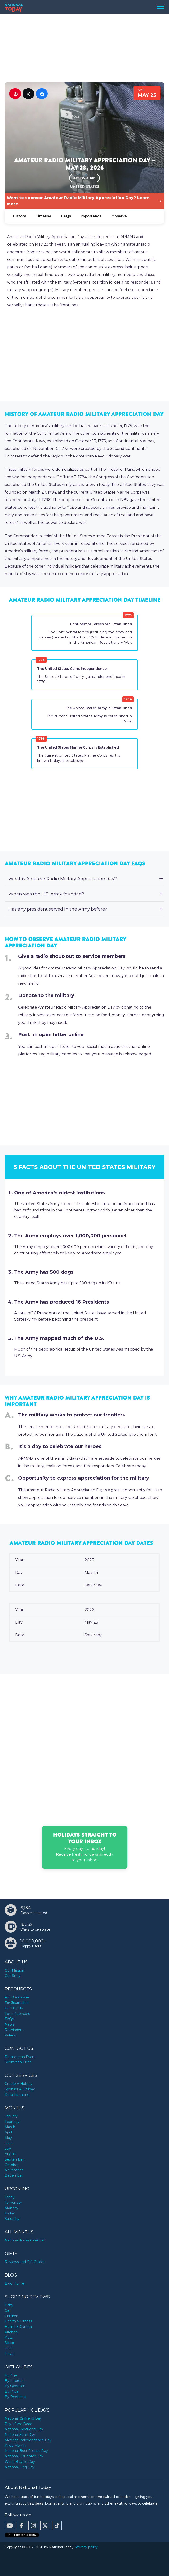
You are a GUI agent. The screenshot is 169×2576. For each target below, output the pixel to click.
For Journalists (16, 2003)
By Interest (14, 2381)
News (9, 2024)
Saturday (12, 2219)
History (19, 216)
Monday (11, 2208)
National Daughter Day (24, 2456)
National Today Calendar (25, 2240)
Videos (10, 2035)
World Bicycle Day (20, 2462)
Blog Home (14, 2283)
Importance (91, 216)
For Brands (14, 2008)
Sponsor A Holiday (20, 2089)
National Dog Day (19, 2467)
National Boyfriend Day (24, 2429)
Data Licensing (17, 2094)
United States (84, 186)
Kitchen (11, 2332)
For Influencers (17, 2014)
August (11, 2154)
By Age (11, 2375)
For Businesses (17, 1997)
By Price (12, 2391)
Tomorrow (13, 2202)
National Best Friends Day (26, 2451)
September (14, 2159)
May (8, 2138)
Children (11, 2316)
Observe (119, 216)
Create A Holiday (18, 2084)
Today (9, 2197)
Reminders (14, 2030)
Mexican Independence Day (28, 2440)
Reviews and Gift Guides (25, 2262)
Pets (9, 2337)
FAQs (66, 216)
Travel (9, 2354)
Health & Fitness (18, 2321)
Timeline (43, 216)
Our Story (13, 1976)
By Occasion (15, 2386)
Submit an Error (18, 2062)
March (10, 2127)
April (8, 2132)
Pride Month (15, 2445)
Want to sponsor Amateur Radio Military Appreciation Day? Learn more (84, 201)
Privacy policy (86, 2547)
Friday (10, 2213)
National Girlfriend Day (23, 2418)
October (11, 2165)
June (9, 2143)
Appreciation (84, 178)
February (12, 2121)
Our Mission (14, 1970)
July (8, 2148)
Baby (9, 2305)
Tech (9, 2348)
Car (7, 2310)
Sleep (9, 2343)
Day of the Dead (18, 2424)
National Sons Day (20, 2434)
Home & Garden (18, 2326)
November (14, 2170)
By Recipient (15, 2397)
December (14, 2175)
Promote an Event (20, 2057)
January (11, 2116)
